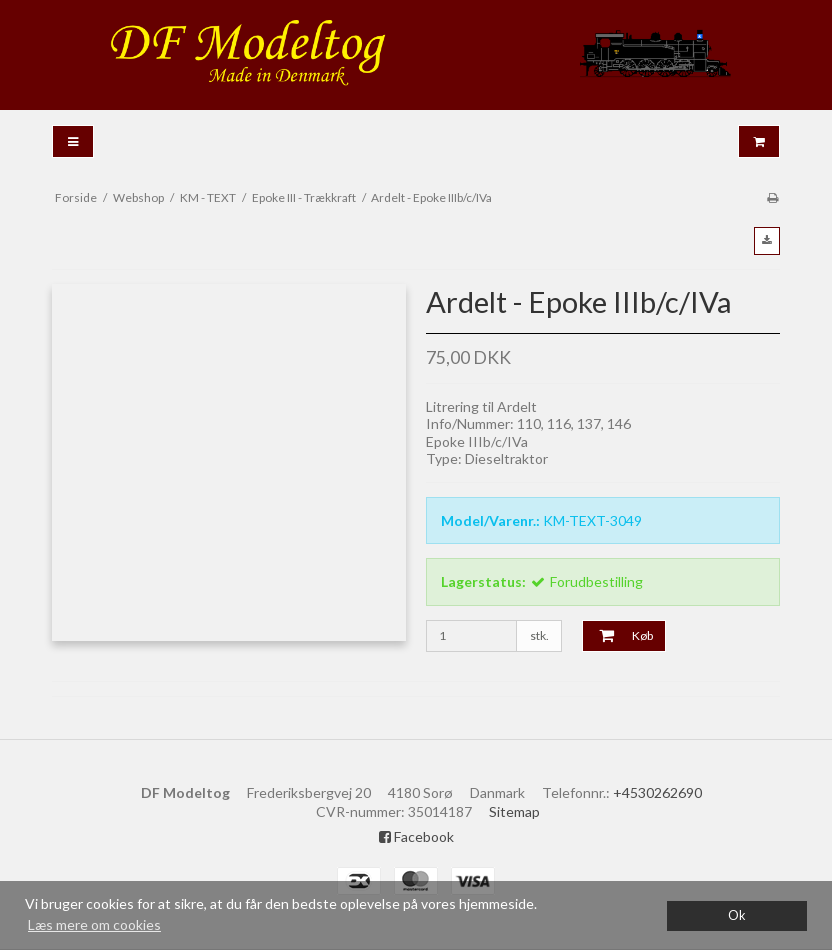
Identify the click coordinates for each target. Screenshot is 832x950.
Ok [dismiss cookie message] (737, 915)
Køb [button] (618, 636)
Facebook (416, 836)
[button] (767, 241)
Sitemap (514, 811)
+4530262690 (657, 792)
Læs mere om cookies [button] (94, 924)
